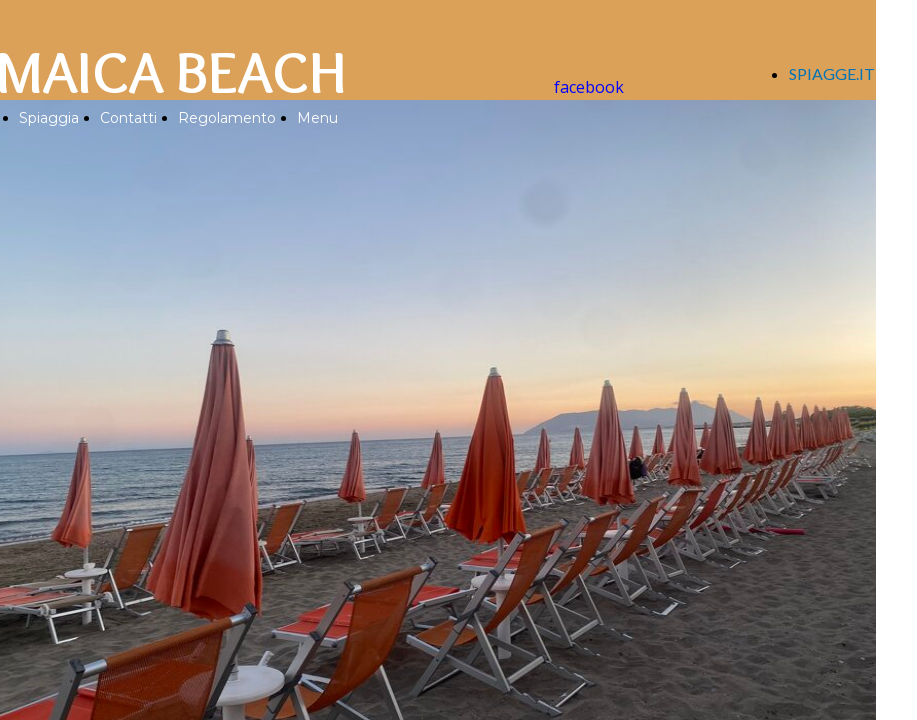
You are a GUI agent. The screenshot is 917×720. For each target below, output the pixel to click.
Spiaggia (49, 118)
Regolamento (227, 118)
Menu (317, 118)
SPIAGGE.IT (832, 73)
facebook (589, 87)
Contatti (128, 118)
